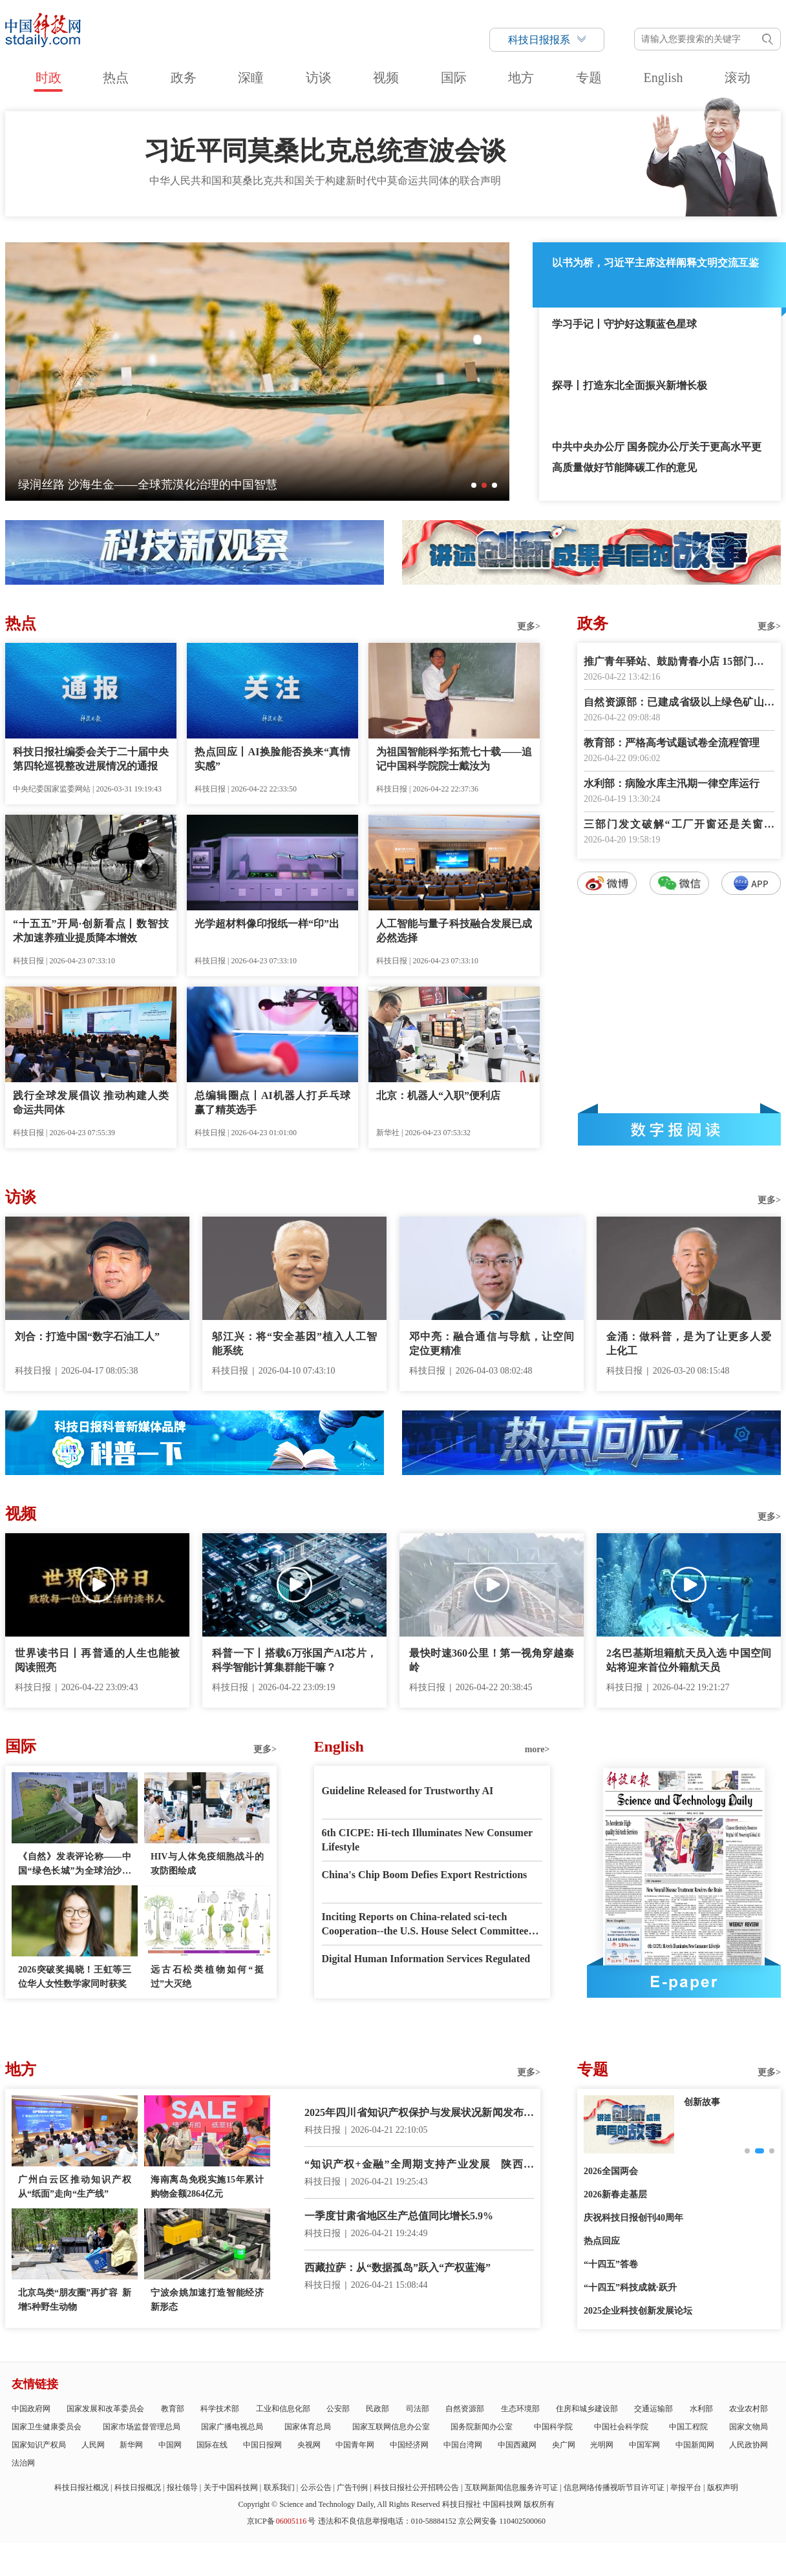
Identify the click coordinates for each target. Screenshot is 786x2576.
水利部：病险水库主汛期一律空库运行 (671, 783)
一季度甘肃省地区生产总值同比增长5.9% (398, 2215)
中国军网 (644, 2444)
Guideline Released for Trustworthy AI (408, 1790)
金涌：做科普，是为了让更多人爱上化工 (688, 1343)
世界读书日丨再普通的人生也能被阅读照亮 (97, 1660)
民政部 (377, 2408)
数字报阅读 (679, 1129)
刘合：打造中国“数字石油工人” (87, 1336)
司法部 (417, 2408)
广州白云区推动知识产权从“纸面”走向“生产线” (74, 2187)
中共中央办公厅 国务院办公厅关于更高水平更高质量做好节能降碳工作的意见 (656, 457)
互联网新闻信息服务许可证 (511, 2487)
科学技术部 (219, 2408)
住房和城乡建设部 (587, 2408)
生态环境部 (520, 2408)
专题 (589, 77)
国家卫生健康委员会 (46, 2426)
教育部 (172, 2408)
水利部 (701, 2408)
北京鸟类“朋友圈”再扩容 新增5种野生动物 (74, 2300)
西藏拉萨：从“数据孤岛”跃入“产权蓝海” (397, 2267)
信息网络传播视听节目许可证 (614, 2487)
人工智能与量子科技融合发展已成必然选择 (454, 930)
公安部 (338, 2408)
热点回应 (602, 2241)
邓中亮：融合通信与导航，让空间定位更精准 (491, 1343)
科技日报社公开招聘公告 (416, 2487)
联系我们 (279, 2487)
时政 (48, 77)
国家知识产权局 (39, 2444)
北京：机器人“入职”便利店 (438, 1095)
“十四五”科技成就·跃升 (630, 2287)
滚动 (737, 77)
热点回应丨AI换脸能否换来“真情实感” (272, 758)
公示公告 (316, 2487)
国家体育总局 (307, 2426)
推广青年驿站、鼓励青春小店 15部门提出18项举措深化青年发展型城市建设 (679, 662)
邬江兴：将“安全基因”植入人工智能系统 (294, 1343)
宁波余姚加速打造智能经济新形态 (207, 2300)
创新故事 (702, 2102)
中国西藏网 (517, 2444)
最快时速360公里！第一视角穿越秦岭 (491, 1660)
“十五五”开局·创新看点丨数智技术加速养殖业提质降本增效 (91, 930)
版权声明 (722, 2487)
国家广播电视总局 (232, 2426)
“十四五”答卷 (611, 2264)
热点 (116, 77)
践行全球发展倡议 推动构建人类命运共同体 (91, 1102)
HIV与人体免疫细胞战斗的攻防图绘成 (207, 1864)
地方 (521, 77)
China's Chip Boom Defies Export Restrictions (424, 1874)
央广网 (563, 2444)
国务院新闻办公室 (482, 2426)
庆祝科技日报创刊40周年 (633, 2218)
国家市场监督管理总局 (141, 2426)
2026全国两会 (611, 2171)
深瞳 (251, 77)
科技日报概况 (137, 2487)
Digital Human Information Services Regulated (426, 1958)
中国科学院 (553, 2426)
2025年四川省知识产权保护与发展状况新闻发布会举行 (419, 2113)
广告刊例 (352, 2487)
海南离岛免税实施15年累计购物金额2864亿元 (207, 2187)
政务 (184, 77)
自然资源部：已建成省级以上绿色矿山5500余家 (679, 703)
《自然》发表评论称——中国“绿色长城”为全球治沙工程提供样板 (74, 1865)
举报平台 (685, 2487)
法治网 (23, 2462)
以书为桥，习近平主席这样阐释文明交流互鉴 (655, 262)
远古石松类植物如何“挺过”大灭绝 (207, 1977)
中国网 (170, 2444)
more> (537, 1749)
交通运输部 (653, 2408)
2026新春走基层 (615, 2194)
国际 (454, 77)
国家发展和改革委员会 (105, 2408)
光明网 (601, 2444)
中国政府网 (31, 2408)
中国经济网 (409, 2444)
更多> (528, 626)
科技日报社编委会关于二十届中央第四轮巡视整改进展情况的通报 (91, 758)
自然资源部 (464, 2408)
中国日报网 (262, 2444)
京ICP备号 (281, 2521)
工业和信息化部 (283, 2408)
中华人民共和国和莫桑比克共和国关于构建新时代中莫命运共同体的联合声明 (325, 180)
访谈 (319, 77)
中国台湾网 (462, 2444)
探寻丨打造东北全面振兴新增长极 (629, 385)
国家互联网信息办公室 (391, 2426)
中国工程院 (688, 2426)
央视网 (309, 2444)
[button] (473, 485)
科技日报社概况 (81, 2487)
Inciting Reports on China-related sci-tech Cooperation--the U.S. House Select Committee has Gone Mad (425, 1924)
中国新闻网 (694, 2444)
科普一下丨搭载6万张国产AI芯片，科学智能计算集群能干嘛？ (294, 1660)
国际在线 (212, 2444)
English (663, 77)
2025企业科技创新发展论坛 (638, 2311)
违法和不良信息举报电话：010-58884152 (387, 2521)
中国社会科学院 (621, 2426)
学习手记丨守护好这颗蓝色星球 (624, 324)
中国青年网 (354, 2444)
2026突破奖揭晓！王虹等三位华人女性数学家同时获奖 (74, 1977)
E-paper (684, 1981)
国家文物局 (748, 2426)
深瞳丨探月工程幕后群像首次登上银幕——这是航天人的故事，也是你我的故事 (221, 484)
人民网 (93, 2444)
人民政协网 (748, 2444)
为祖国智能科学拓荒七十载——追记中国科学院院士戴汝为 (454, 758)
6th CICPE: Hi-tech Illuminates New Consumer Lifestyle (427, 1839)
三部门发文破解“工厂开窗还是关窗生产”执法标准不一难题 (679, 825)
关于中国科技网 (231, 2487)
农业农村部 (748, 2408)
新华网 (131, 2444)
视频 (386, 77)
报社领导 (182, 2487)
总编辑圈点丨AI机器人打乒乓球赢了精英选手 (272, 1102)
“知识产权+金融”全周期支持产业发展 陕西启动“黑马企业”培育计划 (419, 2165)
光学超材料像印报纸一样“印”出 (267, 923)
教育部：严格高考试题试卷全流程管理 (671, 742)
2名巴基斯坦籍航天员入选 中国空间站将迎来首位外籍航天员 (688, 1660)
